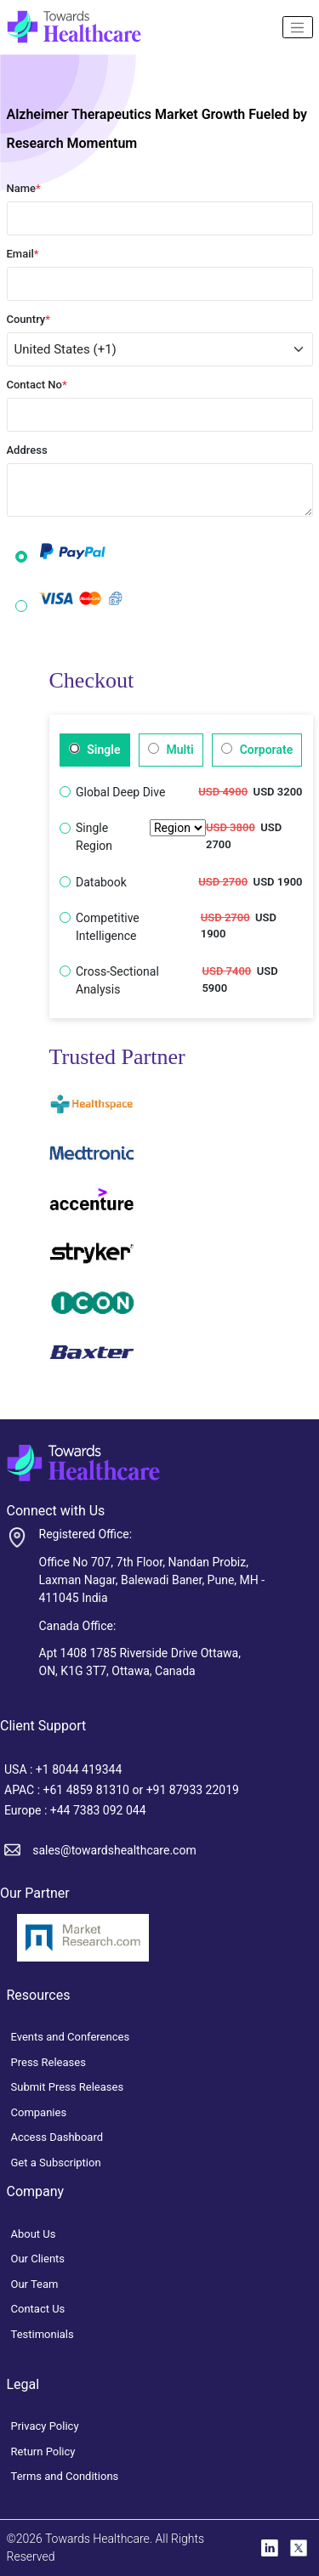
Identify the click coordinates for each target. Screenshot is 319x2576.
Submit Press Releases (67, 2087)
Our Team (35, 2284)
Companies (39, 2112)
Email (23, 253)
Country (29, 319)
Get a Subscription (56, 2162)
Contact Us (38, 2308)
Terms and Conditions (65, 2476)
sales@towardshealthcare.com (114, 1850)
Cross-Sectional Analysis (117, 980)
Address (27, 450)
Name (24, 188)
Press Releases (48, 2062)
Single (95, 749)
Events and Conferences (70, 2036)
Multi (171, 749)
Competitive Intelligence (108, 927)
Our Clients (38, 2258)
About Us (33, 2234)
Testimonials (42, 2334)
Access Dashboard (57, 2137)
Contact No (37, 384)
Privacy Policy (45, 2426)
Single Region (141, 837)
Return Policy (43, 2451)
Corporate (257, 749)
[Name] (297, 27)
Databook (101, 882)
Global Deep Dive (120, 792)
